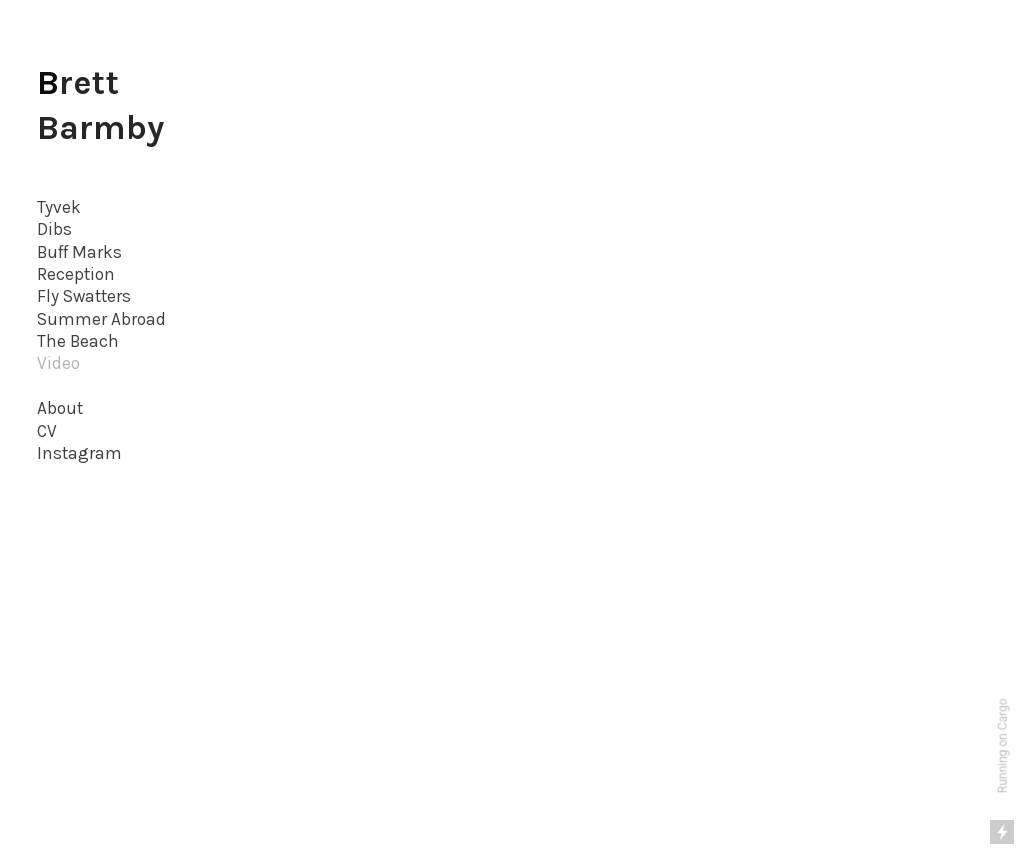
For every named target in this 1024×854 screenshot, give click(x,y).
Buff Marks (79, 252)
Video (58, 363)
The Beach (78, 341)
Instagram (79, 453)
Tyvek (59, 207)
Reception (76, 274)
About (60, 408)
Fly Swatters (84, 296)
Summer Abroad (101, 319)
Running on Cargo (1003, 746)
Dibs (54, 229)
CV (47, 431)
